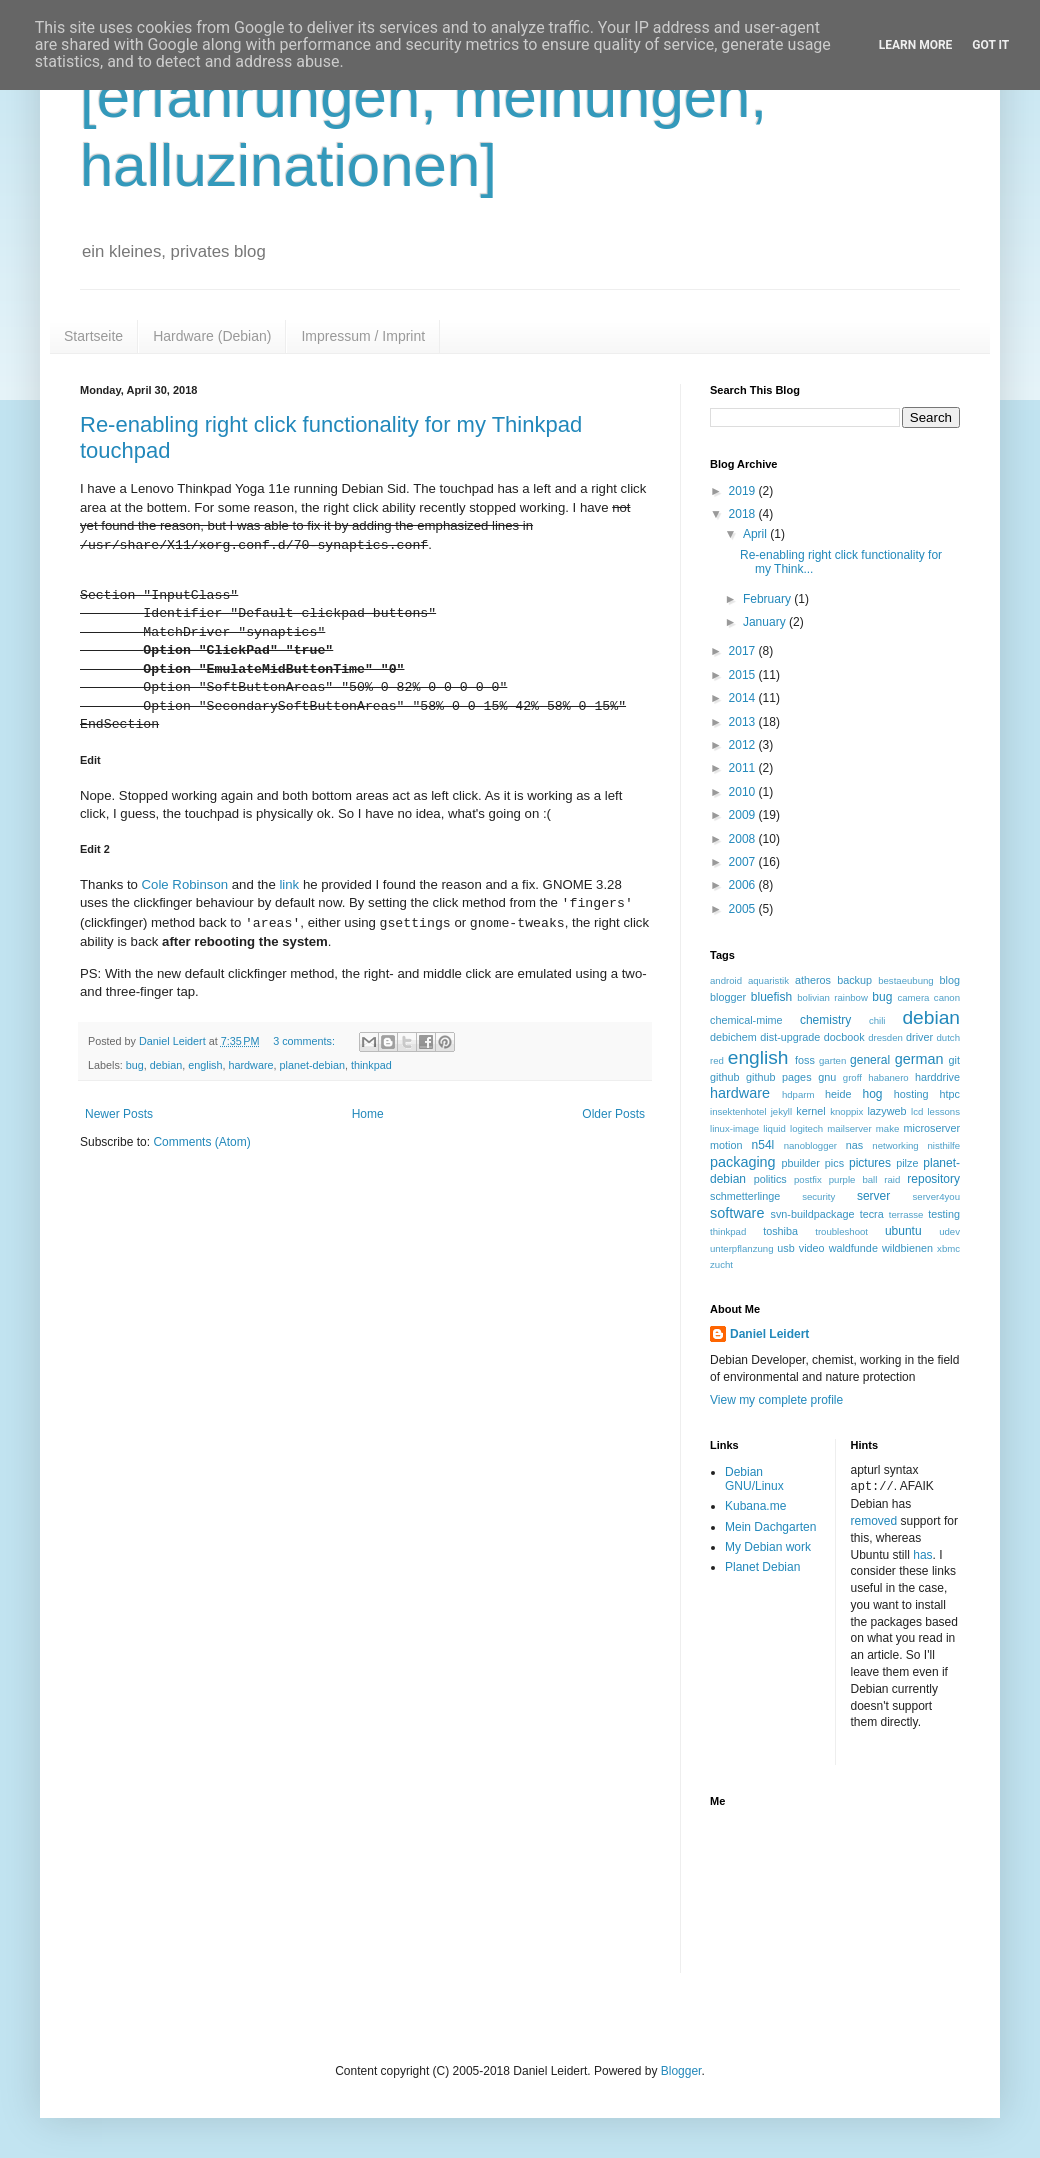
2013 (744, 722)
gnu (827, 1077)
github (724, 1077)
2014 (744, 698)
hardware (251, 1065)
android (726, 980)
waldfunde (853, 1248)
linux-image (734, 1128)
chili (877, 1020)
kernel (810, 1111)
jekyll (781, 1111)
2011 (744, 768)
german (919, 1059)
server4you (936, 1196)
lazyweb (886, 1111)
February (768, 599)
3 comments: (305, 1041)
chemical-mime (746, 1020)
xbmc (948, 1248)
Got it (990, 45)
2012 (744, 745)
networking (895, 1145)
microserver (932, 1128)
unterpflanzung (741, 1248)
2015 (744, 675)
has (922, 1554)
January (766, 622)
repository (933, 1179)
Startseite (93, 336)
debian (166, 1065)
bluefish (771, 997)
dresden (885, 1037)
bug (135, 1065)
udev (949, 1231)
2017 (744, 651)
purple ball (853, 1179)
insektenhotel (738, 1111)
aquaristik (768, 980)
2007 (744, 862)
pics (834, 1163)
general (870, 1060)
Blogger (681, 2070)
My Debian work (768, 1547)
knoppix (846, 1111)
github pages (778, 1077)
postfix (808, 1179)
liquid (774, 1128)
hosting (911, 1094)
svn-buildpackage (813, 1214)
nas (854, 1145)
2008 (744, 839)
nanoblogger (810, 1145)
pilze (907, 1163)
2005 (744, 909)
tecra (872, 1214)
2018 (744, 514)
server (873, 1196)
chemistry (825, 1020)
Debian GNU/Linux (754, 1479)
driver (919, 1037)
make (887, 1128)
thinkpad (371, 1065)
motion (726, 1145)
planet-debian (312, 1065)
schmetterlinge (745, 1196)
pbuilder (801, 1163)
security (818, 1196)
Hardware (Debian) (212, 336)
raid (892, 1179)
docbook (844, 1037)
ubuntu (903, 1231)
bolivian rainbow (832, 997)
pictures (870, 1163)
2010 (744, 792)
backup (854, 980)
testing (944, 1214)
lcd (917, 1111)
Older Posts (613, 1114)
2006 (744, 885)
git (954, 1060)
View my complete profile (776, 1400)
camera (913, 997)
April (756, 534)
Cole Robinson (185, 884)
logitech (806, 1128)
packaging (743, 1162)
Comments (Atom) (201, 1142)
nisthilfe (943, 1145)
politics (770, 1179)
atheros (813, 980)
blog (950, 980)
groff (852, 1077)
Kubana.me (755, 1506)
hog (872, 1094)
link (289, 884)
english (205, 1065)
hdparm (798, 1094)
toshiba (780, 1231)
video (812, 1248)
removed (874, 1520)
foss (805, 1060)
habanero (888, 1077)
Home (368, 1114)
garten (832, 1060)
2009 (744, 815)
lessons (943, 1111)
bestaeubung (905, 980)
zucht (721, 1264)
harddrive (937, 1077)
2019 (744, 491)
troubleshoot (841, 1231)
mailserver (849, 1128)
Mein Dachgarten (770, 1527)
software (737, 1213)
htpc (950, 1094)
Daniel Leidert (769, 1334)
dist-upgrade (790, 1037)
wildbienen (907, 1248)
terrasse (906, 1214)
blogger (728, 997)
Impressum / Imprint (363, 336)
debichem (733, 1037)
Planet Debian (762, 1567)
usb (785, 1248)
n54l (763, 1145)
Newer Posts (119, 1114)
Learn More (916, 45)
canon (947, 997)
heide (838, 1094)
